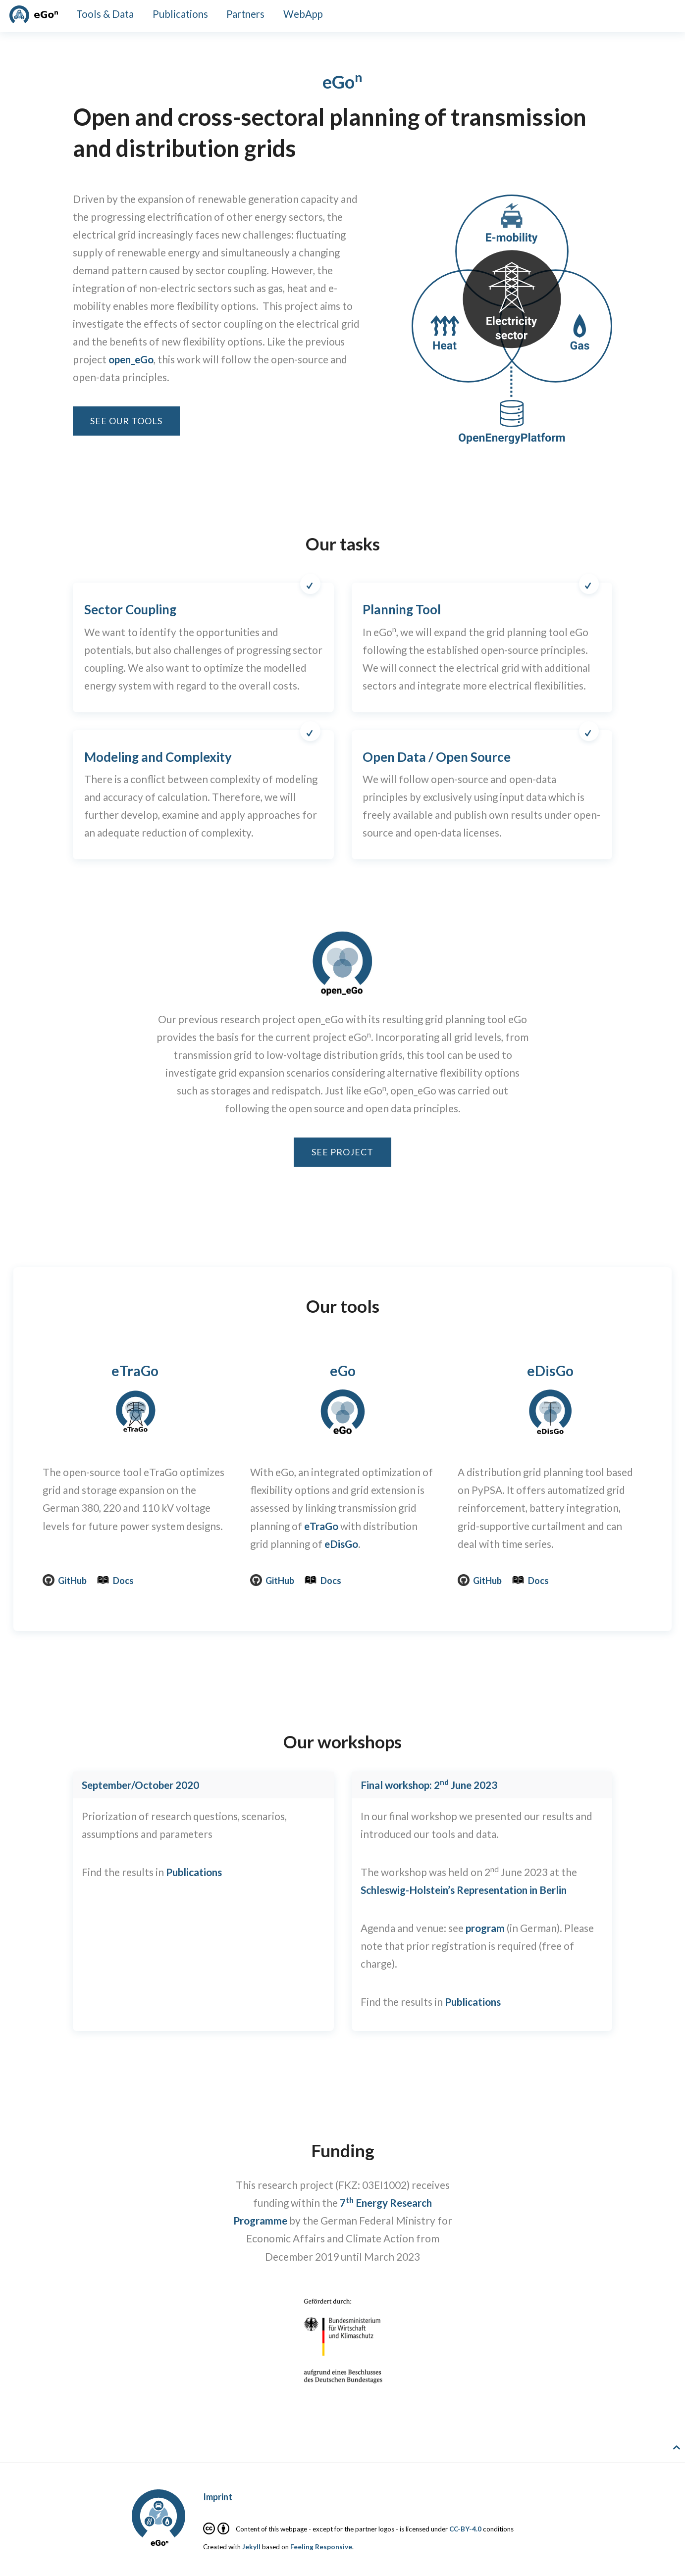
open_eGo (131, 359)
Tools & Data (105, 14)
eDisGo (341, 1544)
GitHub (65, 1580)
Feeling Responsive (321, 2547)
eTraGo (134, 1370)
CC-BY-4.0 (465, 2529)
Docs (115, 1580)
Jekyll (251, 2547)
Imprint (217, 2496)
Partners (245, 14)
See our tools (126, 420)
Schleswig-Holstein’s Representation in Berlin (464, 1890)
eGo (343, 1370)
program (485, 1928)
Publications (180, 14)
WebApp (303, 14)
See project (342, 1151)
